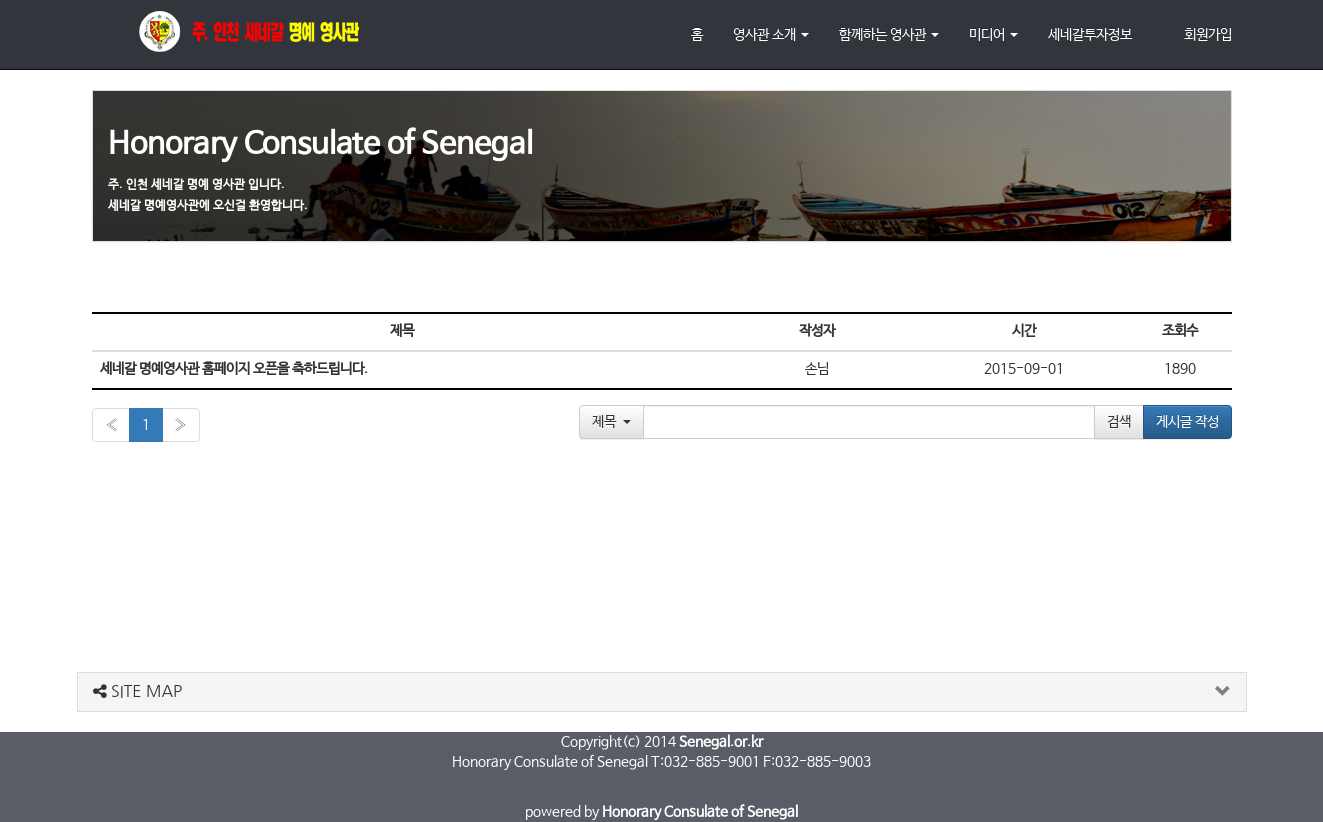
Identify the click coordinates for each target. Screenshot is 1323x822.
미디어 (993, 35)
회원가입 (1208, 35)
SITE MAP (138, 691)
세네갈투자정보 (1090, 35)
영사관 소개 (771, 35)
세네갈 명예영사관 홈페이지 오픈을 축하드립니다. (234, 369)
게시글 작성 (1187, 422)
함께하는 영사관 (889, 35)
